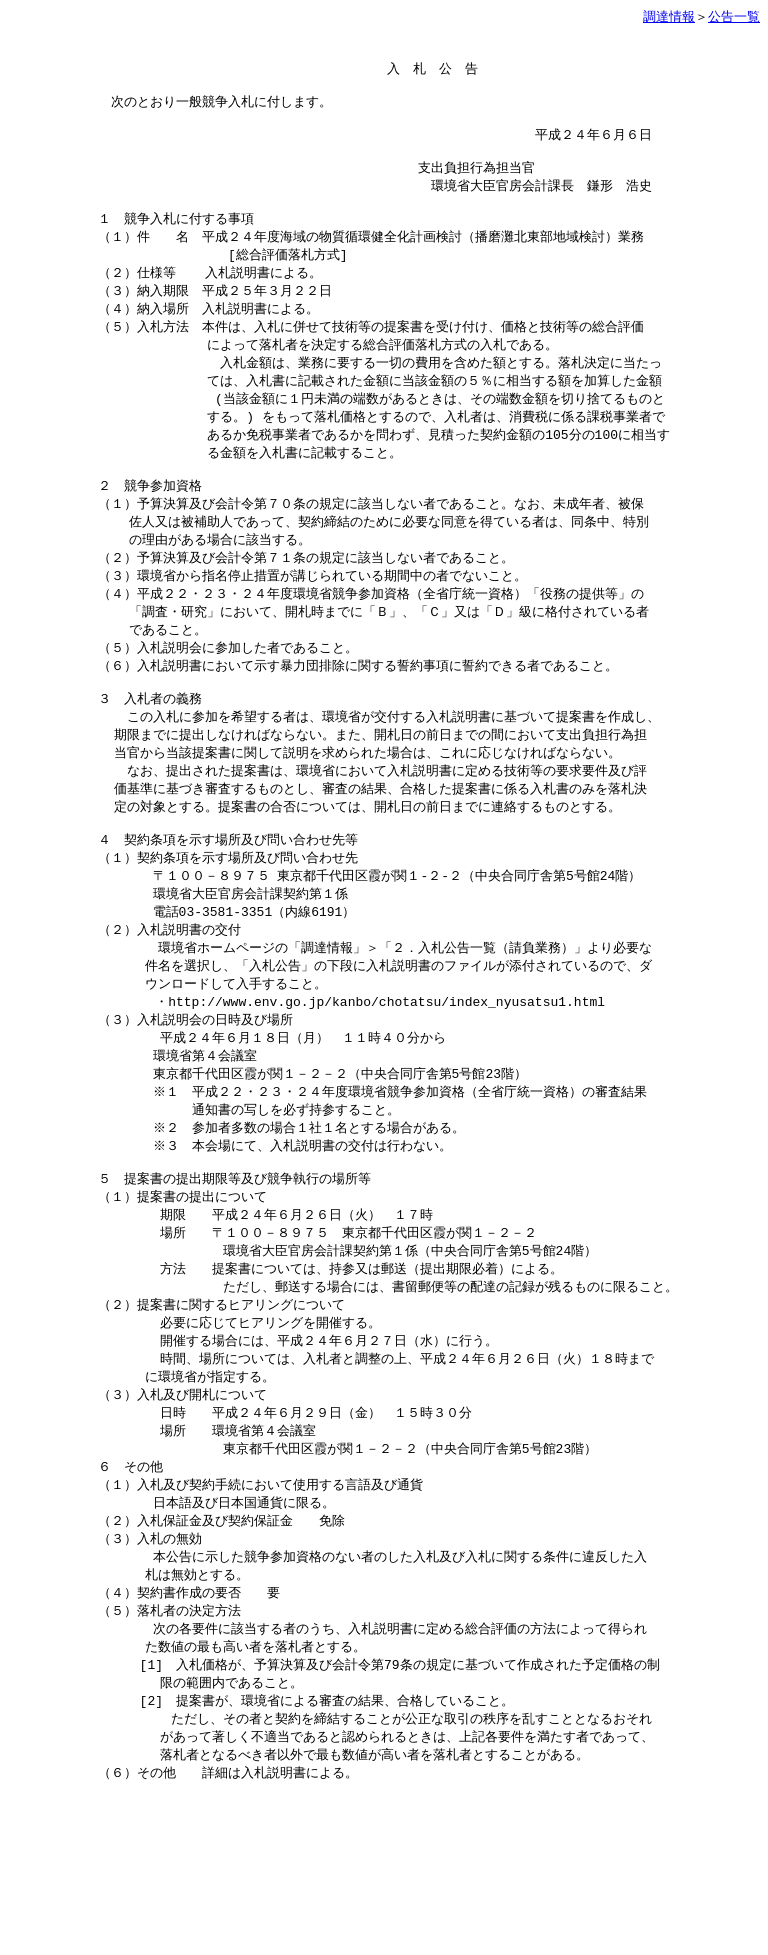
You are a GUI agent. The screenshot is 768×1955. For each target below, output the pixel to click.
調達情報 (669, 16)
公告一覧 (734, 16)
